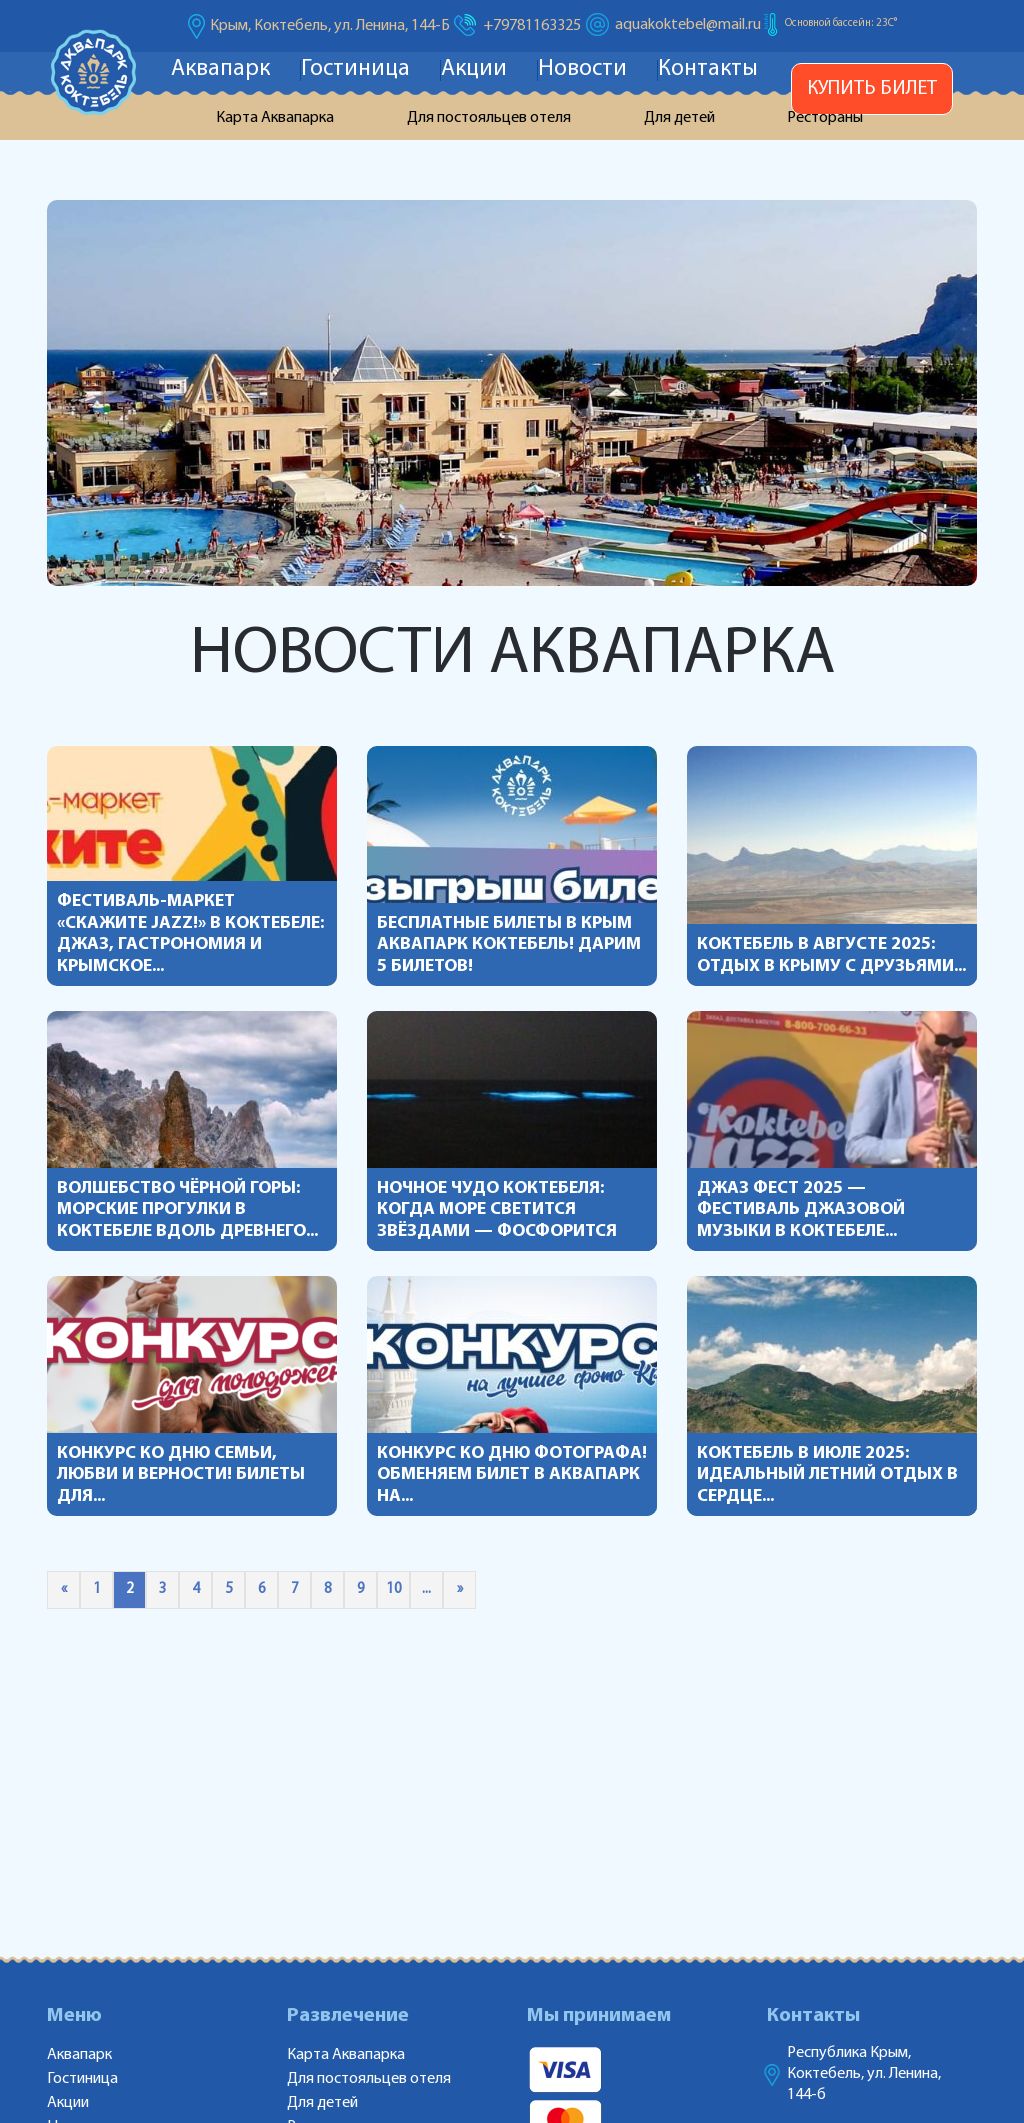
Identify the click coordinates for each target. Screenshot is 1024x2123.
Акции (474, 69)
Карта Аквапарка (275, 118)
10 (394, 1589)
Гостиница (355, 69)
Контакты (708, 69)
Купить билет (872, 89)
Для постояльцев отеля (489, 118)
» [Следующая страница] (460, 1589)
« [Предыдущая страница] (64, 1589)
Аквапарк (220, 69)
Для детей (679, 118)
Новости (582, 69)
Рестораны (825, 118)
